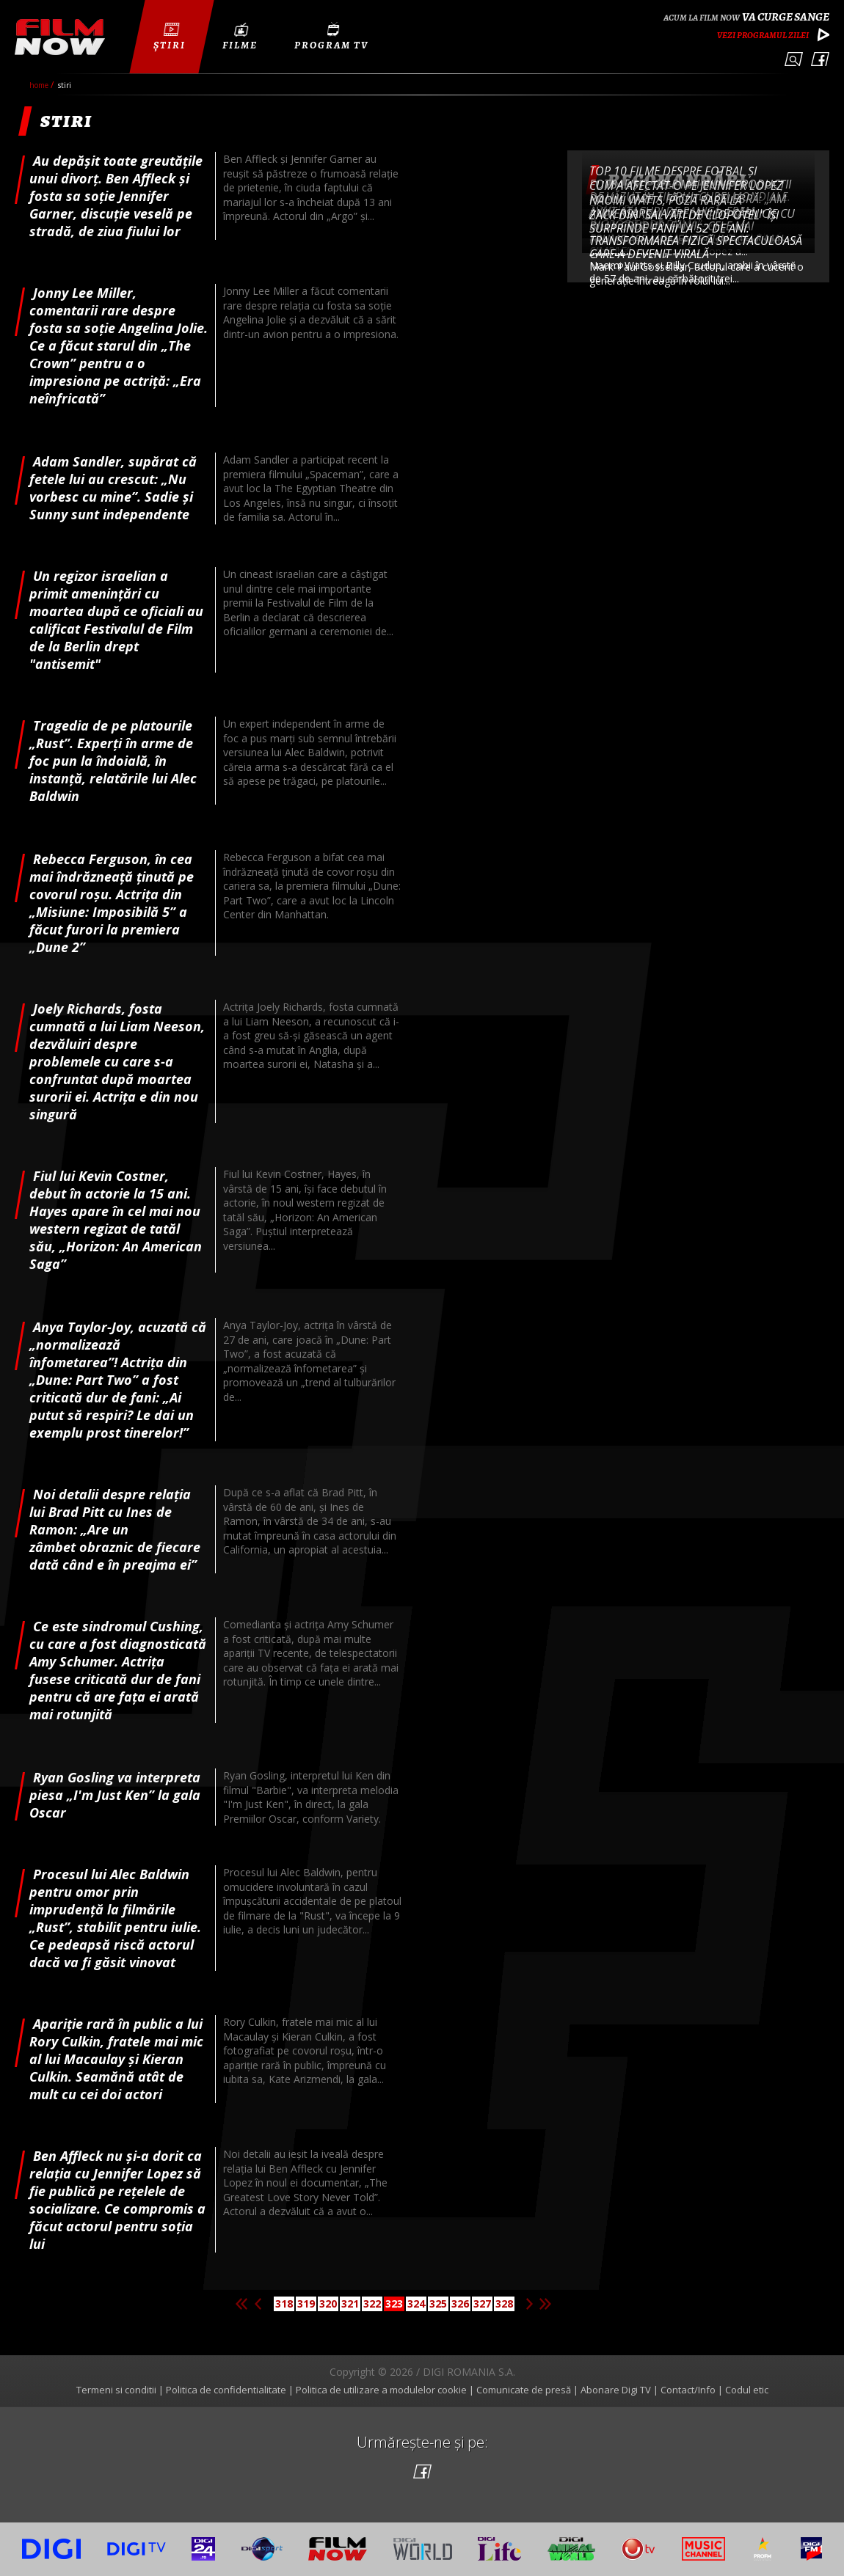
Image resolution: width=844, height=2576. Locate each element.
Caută (794, 59)
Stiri (64, 85)
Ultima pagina (545, 2304)
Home (40, 85)
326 (460, 2303)
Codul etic (746, 2389)
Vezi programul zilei (763, 35)
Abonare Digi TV (616, 2389)
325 (438, 2303)
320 (328, 2303)
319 (306, 2303)
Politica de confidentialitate (226, 2389)
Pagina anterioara (257, 2304)
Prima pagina (241, 2304)
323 (394, 2303)
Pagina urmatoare (529, 2304)
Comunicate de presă (523, 2389)
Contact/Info (688, 2389)
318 (284, 2303)
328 (504, 2303)
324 (416, 2303)
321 (350, 2303)
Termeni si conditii (116, 2389)
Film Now (60, 37)
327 (482, 2303)
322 (372, 2303)
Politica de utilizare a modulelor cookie (381, 2389)
